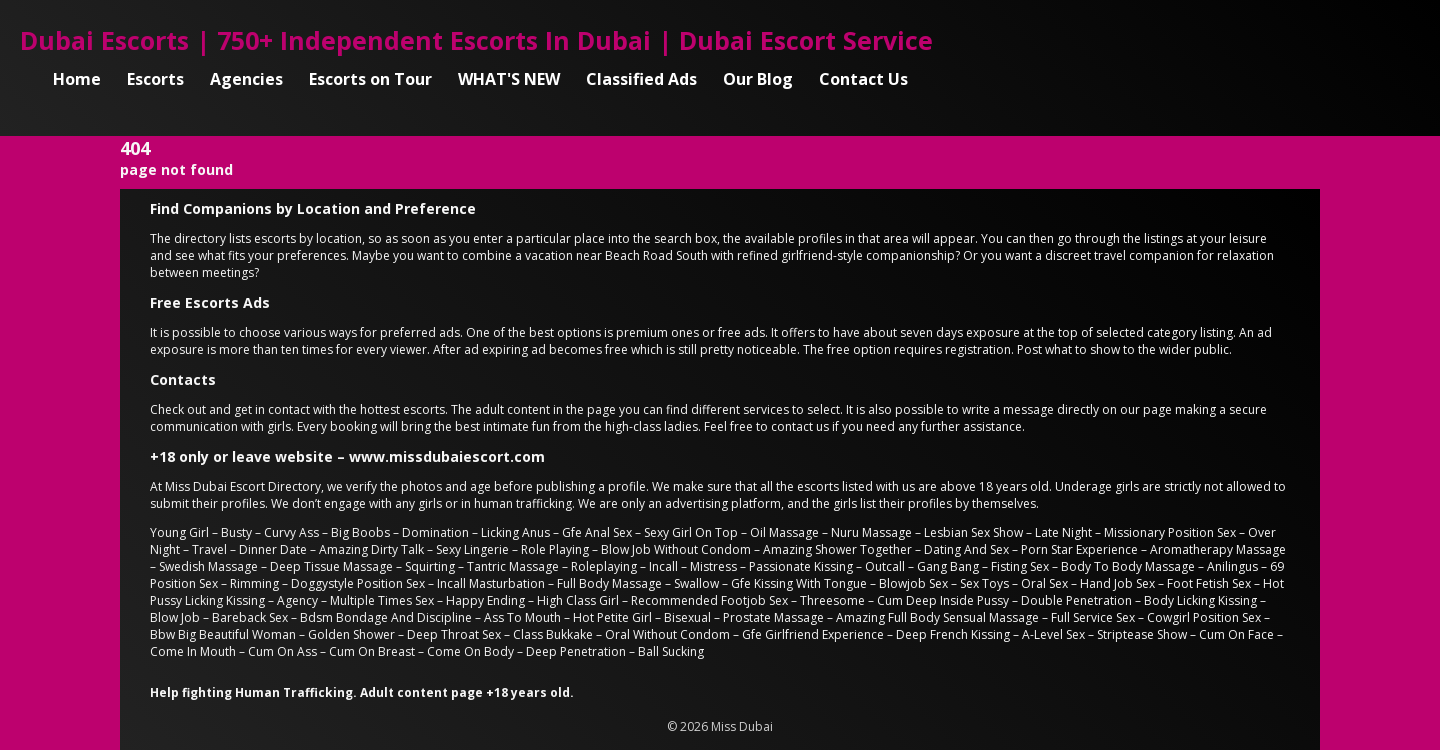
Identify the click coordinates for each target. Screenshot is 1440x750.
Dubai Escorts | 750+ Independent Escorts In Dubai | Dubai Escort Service (476, 40)
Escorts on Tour (370, 79)
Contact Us (863, 79)
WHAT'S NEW (509, 79)
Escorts (155, 79)
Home (77, 79)
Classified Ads (641, 79)
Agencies (246, 79)
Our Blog (758, 79)
